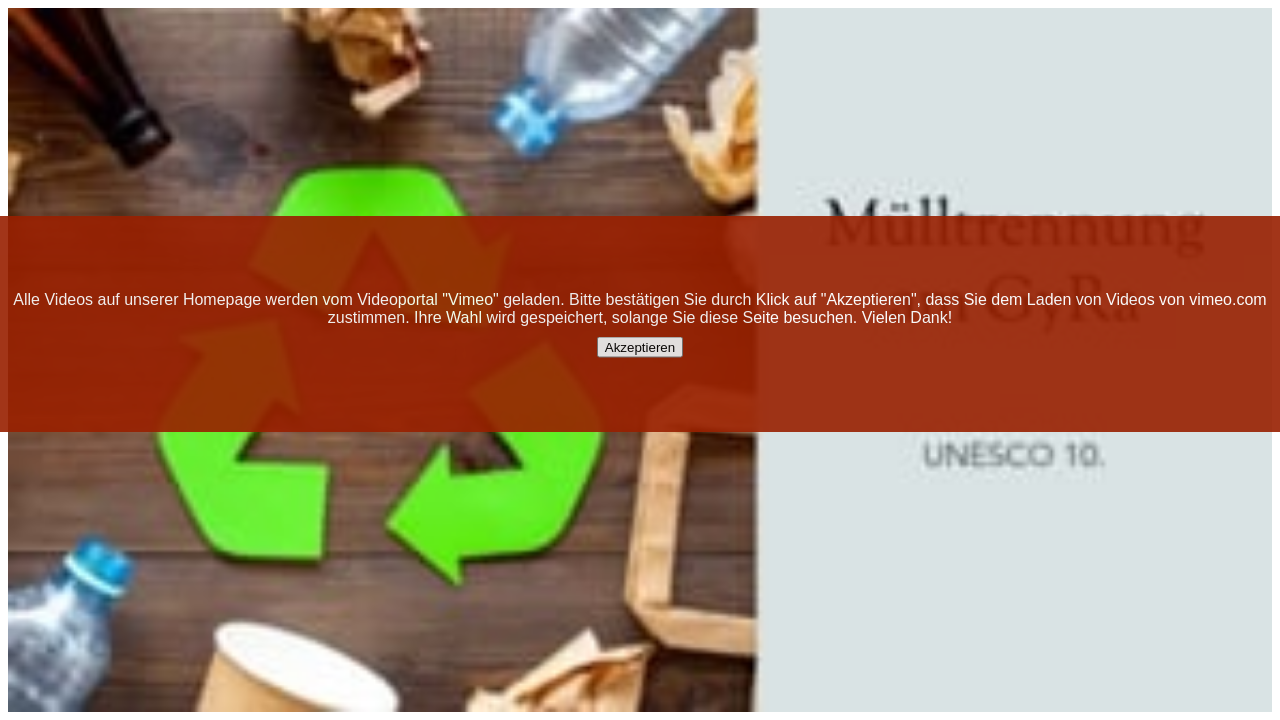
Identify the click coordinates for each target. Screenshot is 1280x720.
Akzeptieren (640, 347)
